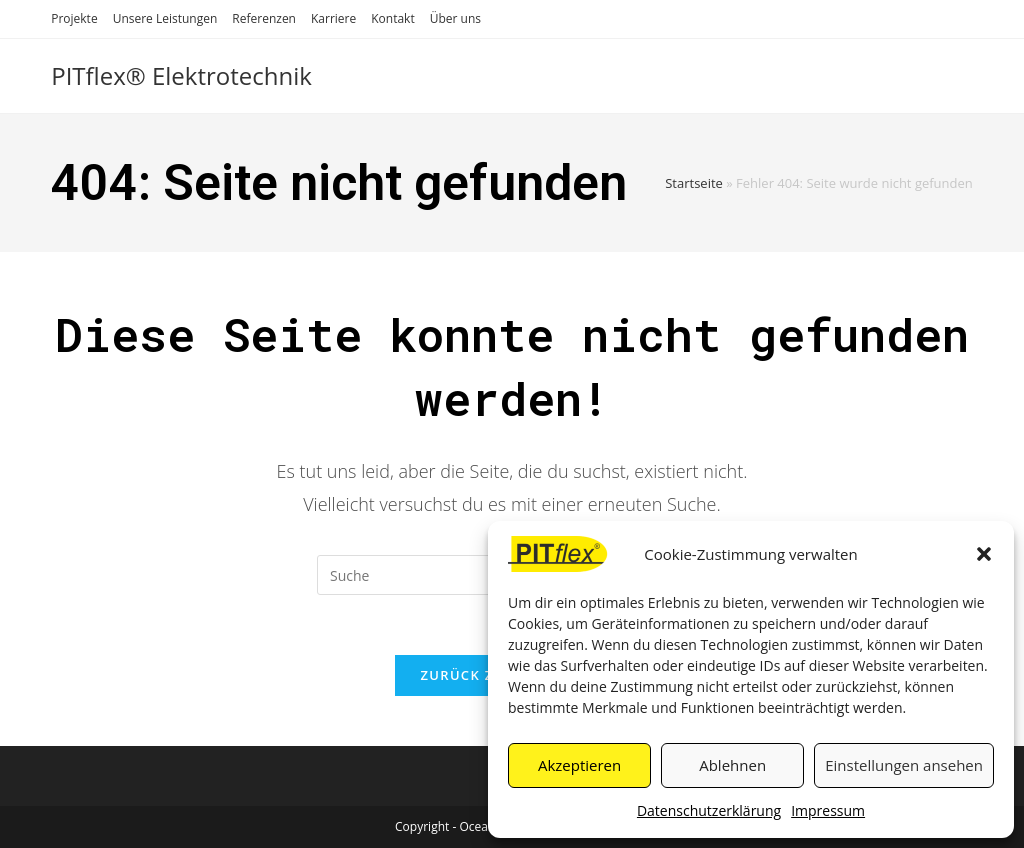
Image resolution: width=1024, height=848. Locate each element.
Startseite (694, 183)
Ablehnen (732, 765)
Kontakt (392, 18)
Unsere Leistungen (165, 18)
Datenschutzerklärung (709, 810)
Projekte (74, 18)
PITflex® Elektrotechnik (181, 75)
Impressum (828, 810)
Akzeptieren (579, 765)
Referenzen (264, 18)
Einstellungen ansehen (904, 765)
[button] (984, 554)
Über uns (455, 18)
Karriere (333, 18)
